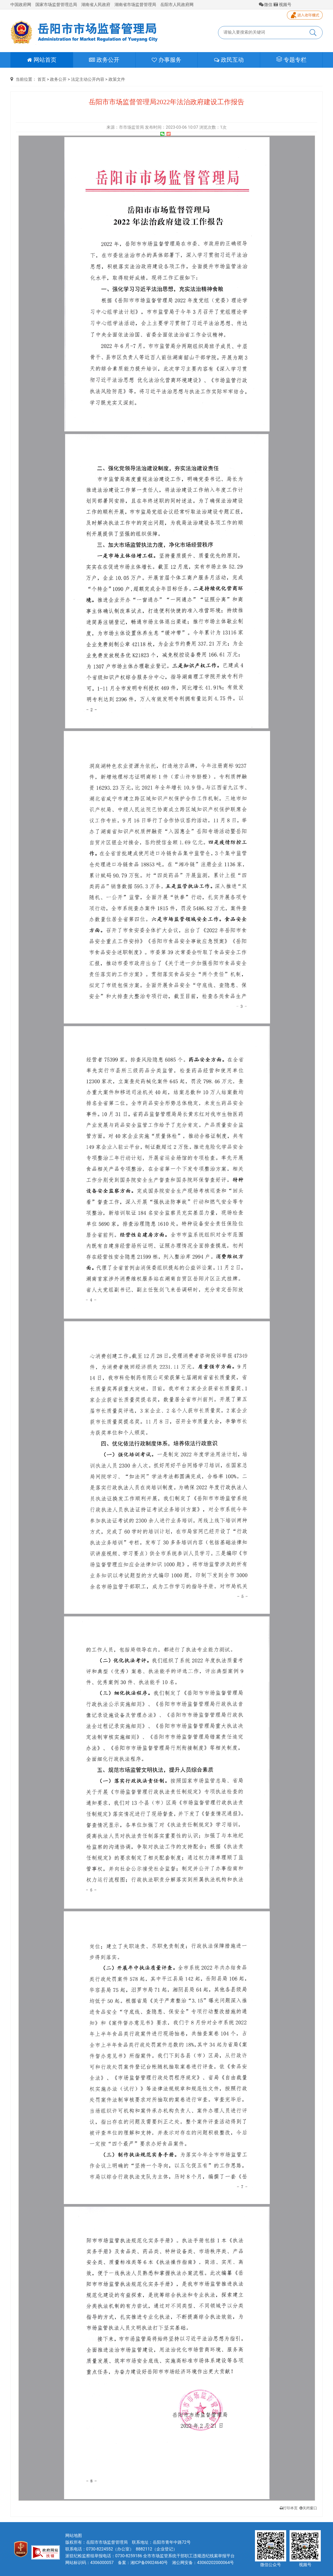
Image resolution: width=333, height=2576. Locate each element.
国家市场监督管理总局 (56, 4)
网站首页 (41, 60)
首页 (41, 79)
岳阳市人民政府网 (177, 4)
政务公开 (104, 60)
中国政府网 (20, 4)
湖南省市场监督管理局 (135, 4)
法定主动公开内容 (87, 79)
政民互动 (229, 60)
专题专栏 (291, 59)
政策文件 (116, 79)
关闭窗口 (308, 2508)
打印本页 (289, 2508)
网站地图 (73, 2535)
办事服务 (166, 60)
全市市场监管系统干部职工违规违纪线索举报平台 (189, 2555)
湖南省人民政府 (95, 4)
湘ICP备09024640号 (149, 2562)
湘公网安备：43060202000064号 (203, 2562)
